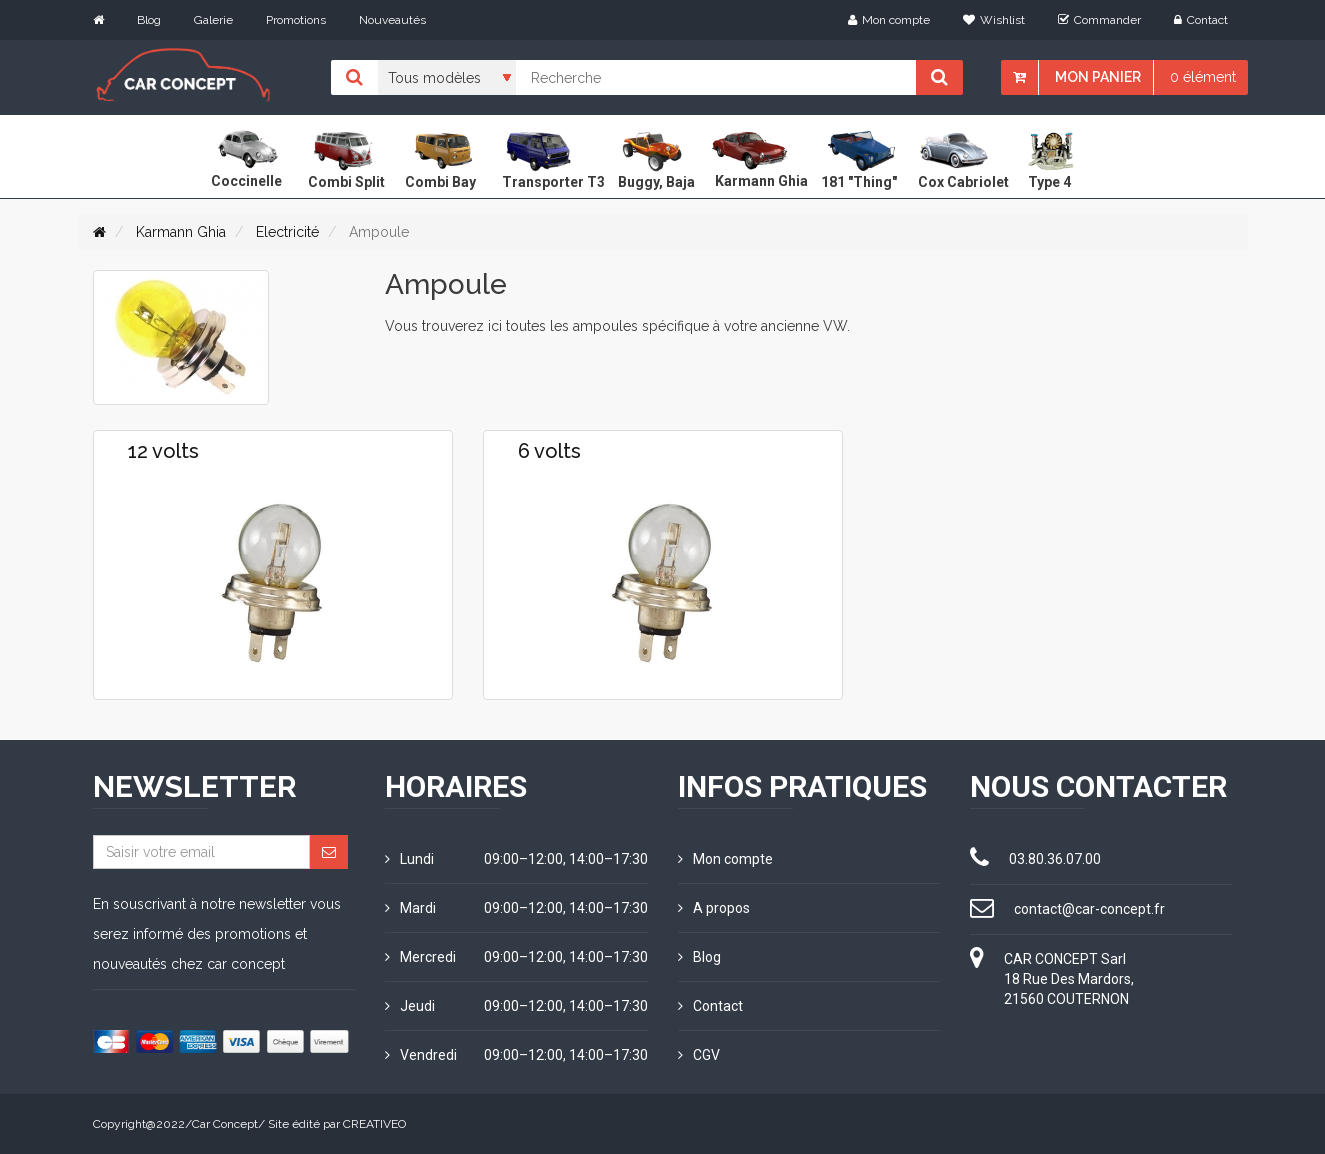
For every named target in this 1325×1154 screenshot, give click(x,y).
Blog (149, 20)
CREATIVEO (374, 1124)
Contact (1201, 20)
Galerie (213, 20)
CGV (699, 1055)
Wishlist (994, 20)
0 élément (1203, 77)
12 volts (163, 451)
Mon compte (889, 20)
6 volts (549, 451)
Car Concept (225, 1124)
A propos (714, 908)
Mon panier (1098, 77)
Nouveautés (392, 20)
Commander (1099, 20)
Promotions (296, 20)
